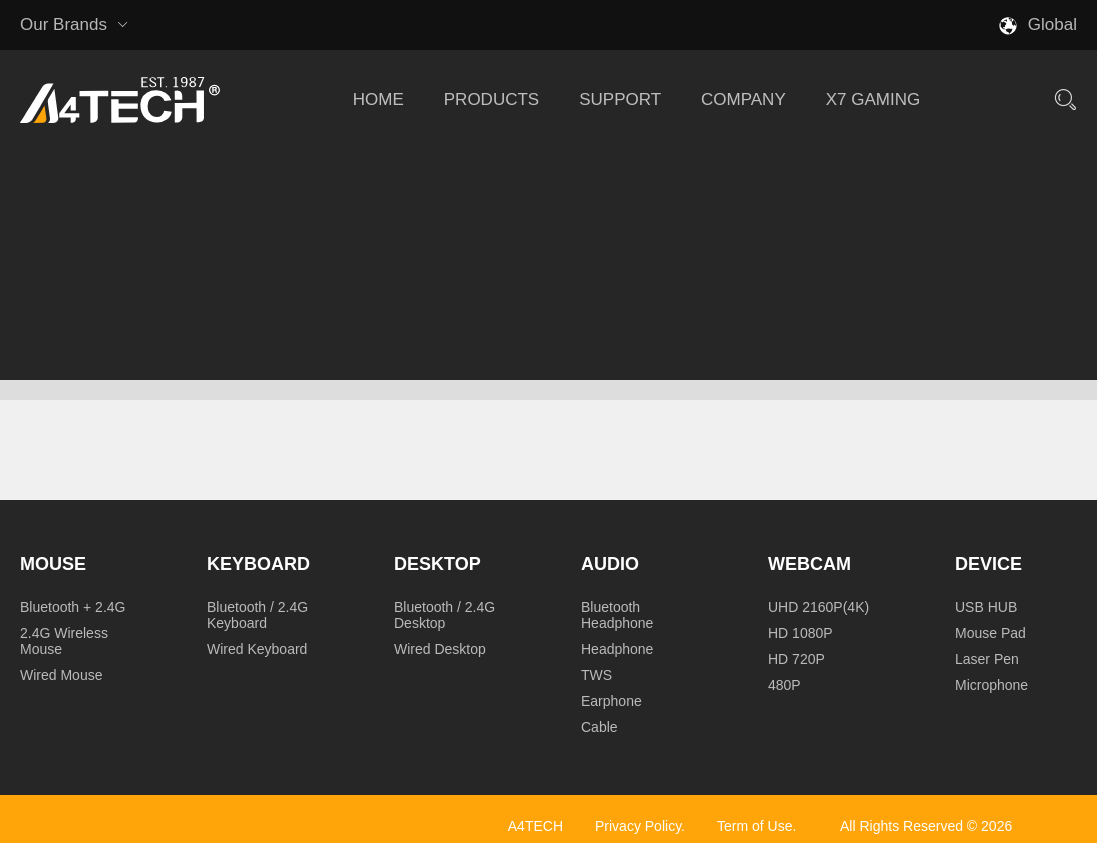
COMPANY (743, 99)
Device (988, 564)
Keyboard (258, 564)
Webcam (809, 564)
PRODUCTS (491, 99)
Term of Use (754, 826)
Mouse (53, 564)
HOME (378, 99)
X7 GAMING (873, 99)
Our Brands (74, 25)
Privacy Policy (638, 826)
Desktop (437, 564)
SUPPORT (620, 99)
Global (1052, 24)
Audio (610, 564)
